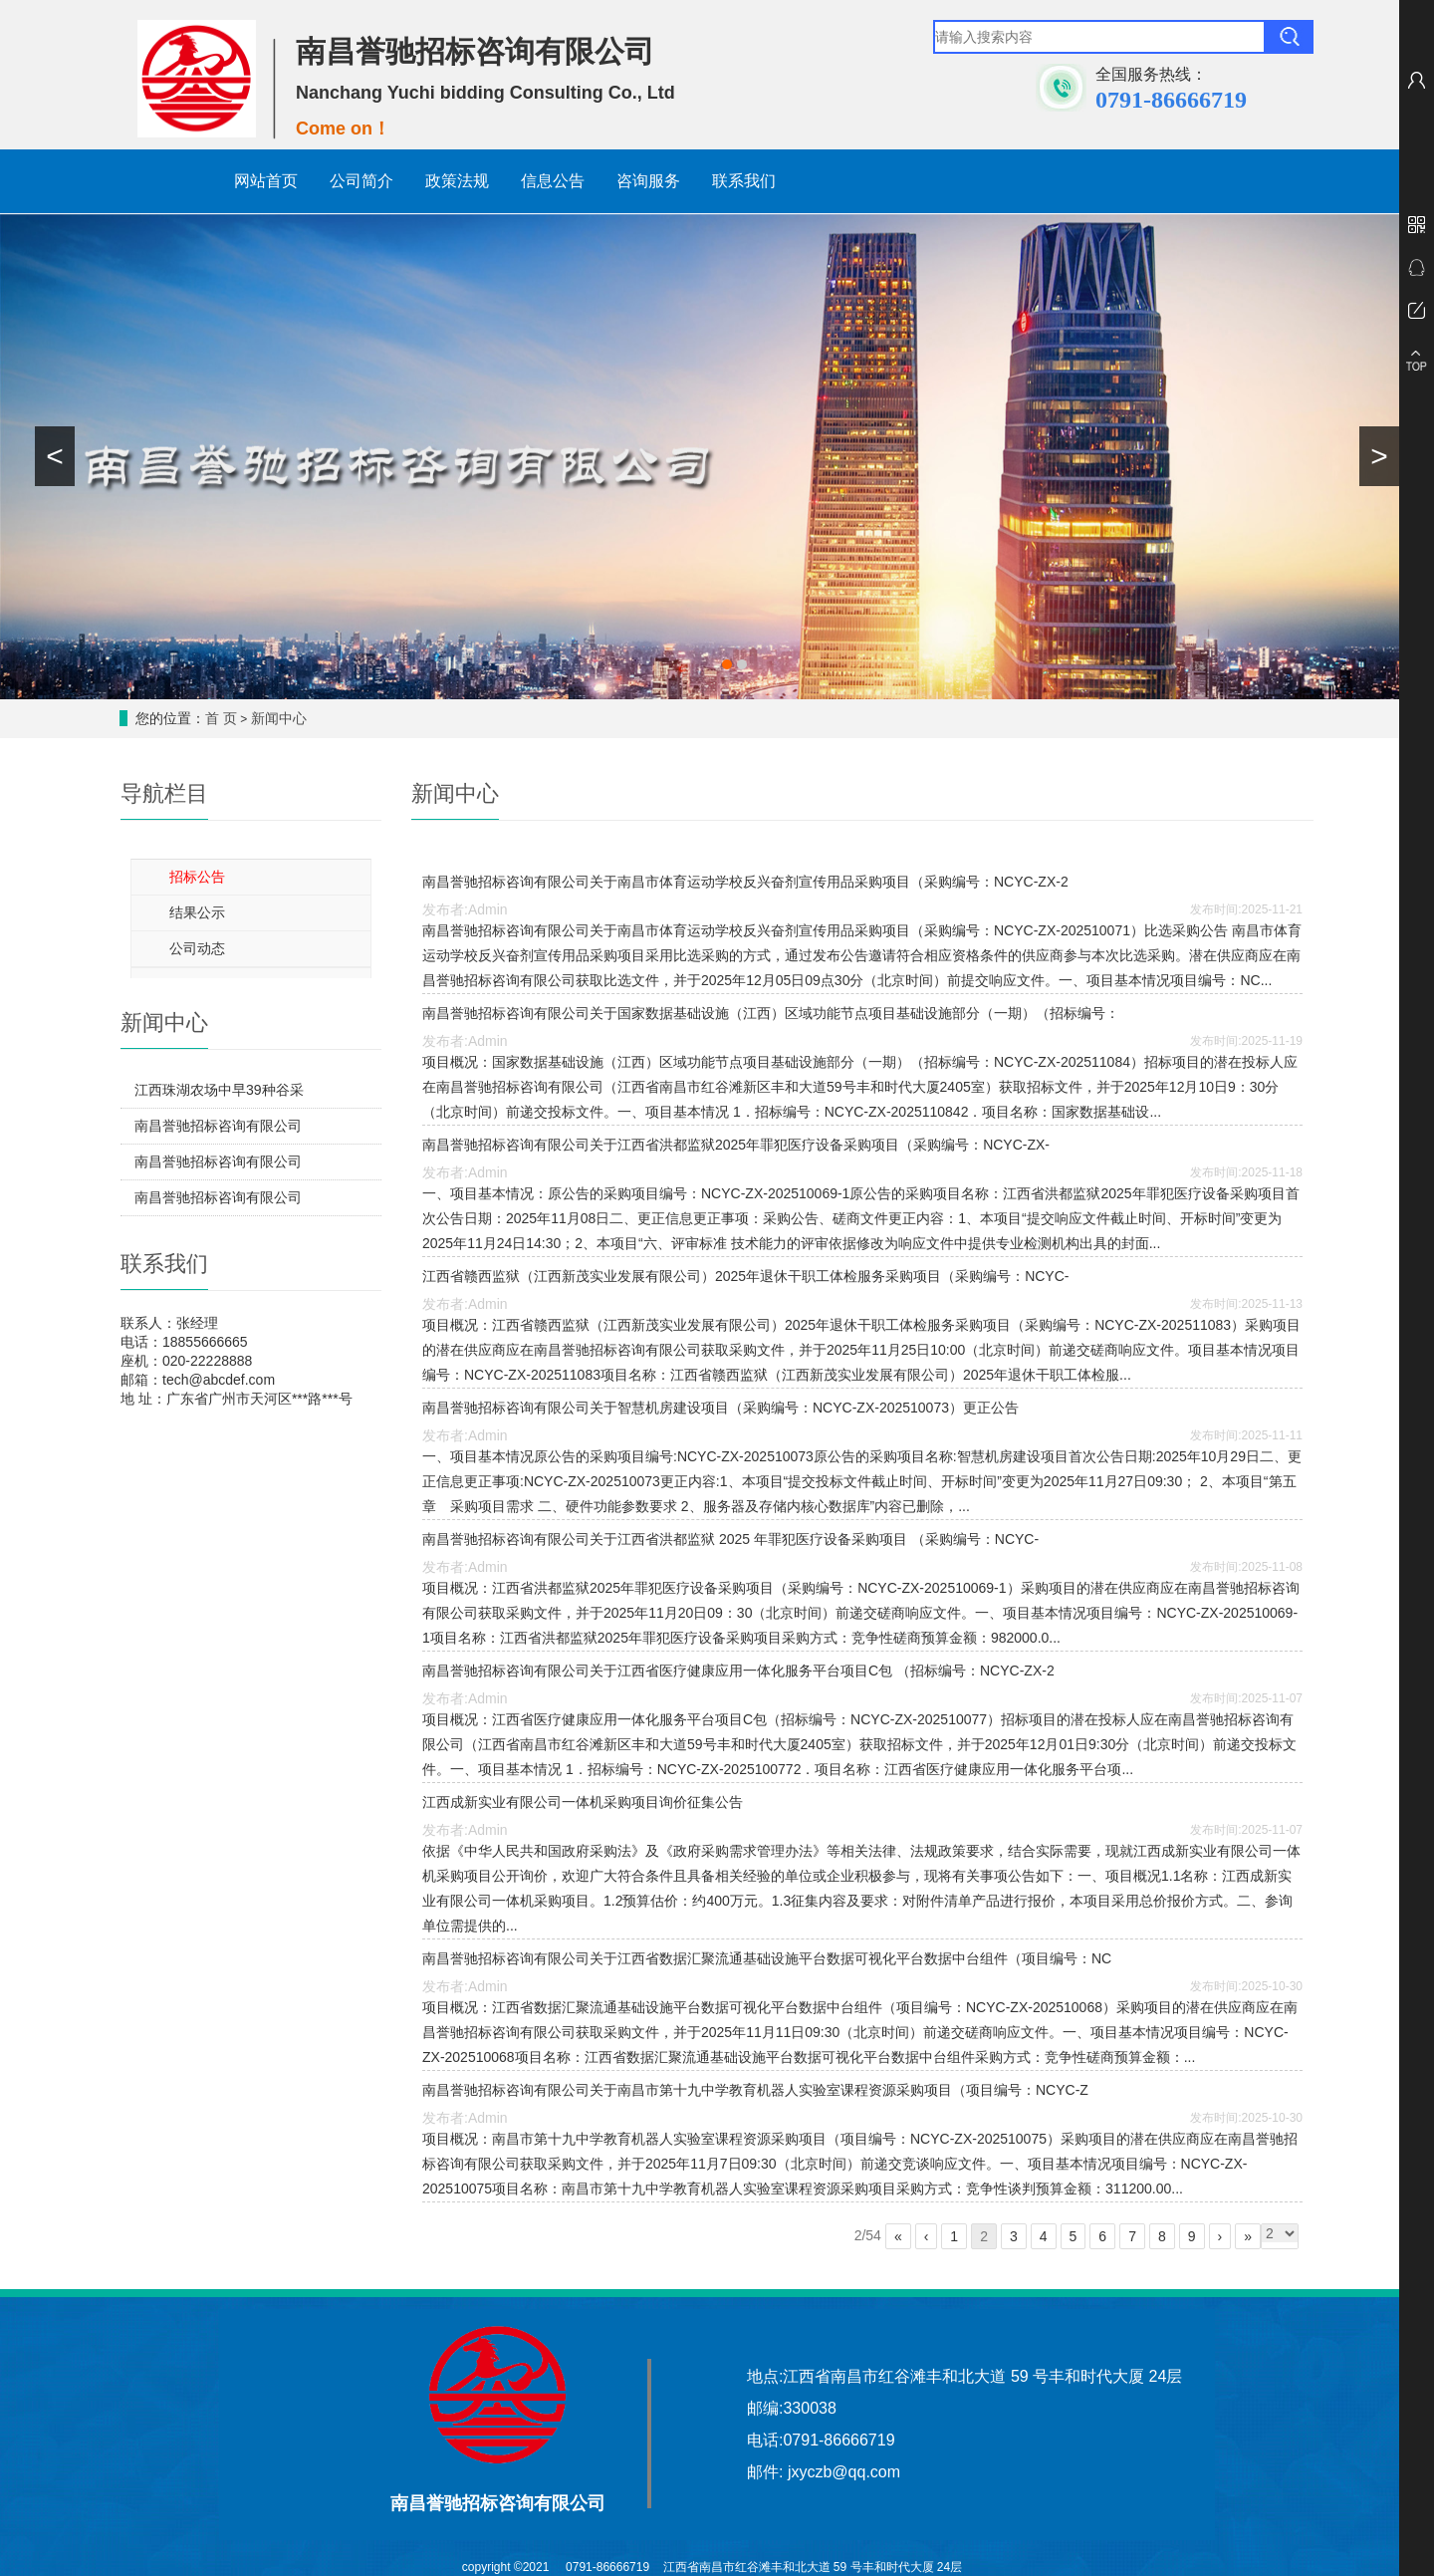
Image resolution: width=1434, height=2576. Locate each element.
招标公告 (197, 877)
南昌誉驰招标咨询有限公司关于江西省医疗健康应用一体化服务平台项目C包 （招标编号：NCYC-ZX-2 (738, 1670)
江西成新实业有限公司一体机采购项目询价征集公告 (582, 1802)
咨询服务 (648, 180)
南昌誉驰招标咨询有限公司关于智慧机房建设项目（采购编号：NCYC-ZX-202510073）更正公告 (720, 1408)
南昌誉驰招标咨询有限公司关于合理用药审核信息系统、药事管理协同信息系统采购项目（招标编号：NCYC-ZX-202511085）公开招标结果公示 (218, 1202)
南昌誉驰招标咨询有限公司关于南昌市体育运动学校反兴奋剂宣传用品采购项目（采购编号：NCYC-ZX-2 (745, 882)
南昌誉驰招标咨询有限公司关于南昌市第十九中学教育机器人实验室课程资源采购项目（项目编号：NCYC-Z (755, 2090)
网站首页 (266, 180)
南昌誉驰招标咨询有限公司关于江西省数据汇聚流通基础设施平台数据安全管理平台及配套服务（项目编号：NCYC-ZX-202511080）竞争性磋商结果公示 (218, 1131)
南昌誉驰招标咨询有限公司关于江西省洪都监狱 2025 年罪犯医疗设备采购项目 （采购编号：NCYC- (730, 1539)
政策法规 (457, 180)
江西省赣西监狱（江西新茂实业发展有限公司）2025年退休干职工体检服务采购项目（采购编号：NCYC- (745, 1276)
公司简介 (361, 180)
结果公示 (197, 912)
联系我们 (744, 180)
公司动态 (197, 948)
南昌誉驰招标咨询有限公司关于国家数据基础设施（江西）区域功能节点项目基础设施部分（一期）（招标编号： (770, 1013)
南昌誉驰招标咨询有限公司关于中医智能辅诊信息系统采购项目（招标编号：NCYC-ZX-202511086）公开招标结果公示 (218, 1166)
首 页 (221, 718)
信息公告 (553, 180)
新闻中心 (279, 718)
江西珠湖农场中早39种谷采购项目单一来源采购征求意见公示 (219, 1095)
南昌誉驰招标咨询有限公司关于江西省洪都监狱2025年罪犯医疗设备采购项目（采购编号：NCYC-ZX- (736, 1145)
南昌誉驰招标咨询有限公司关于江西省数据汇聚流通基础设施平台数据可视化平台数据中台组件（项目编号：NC (766, 1958)
